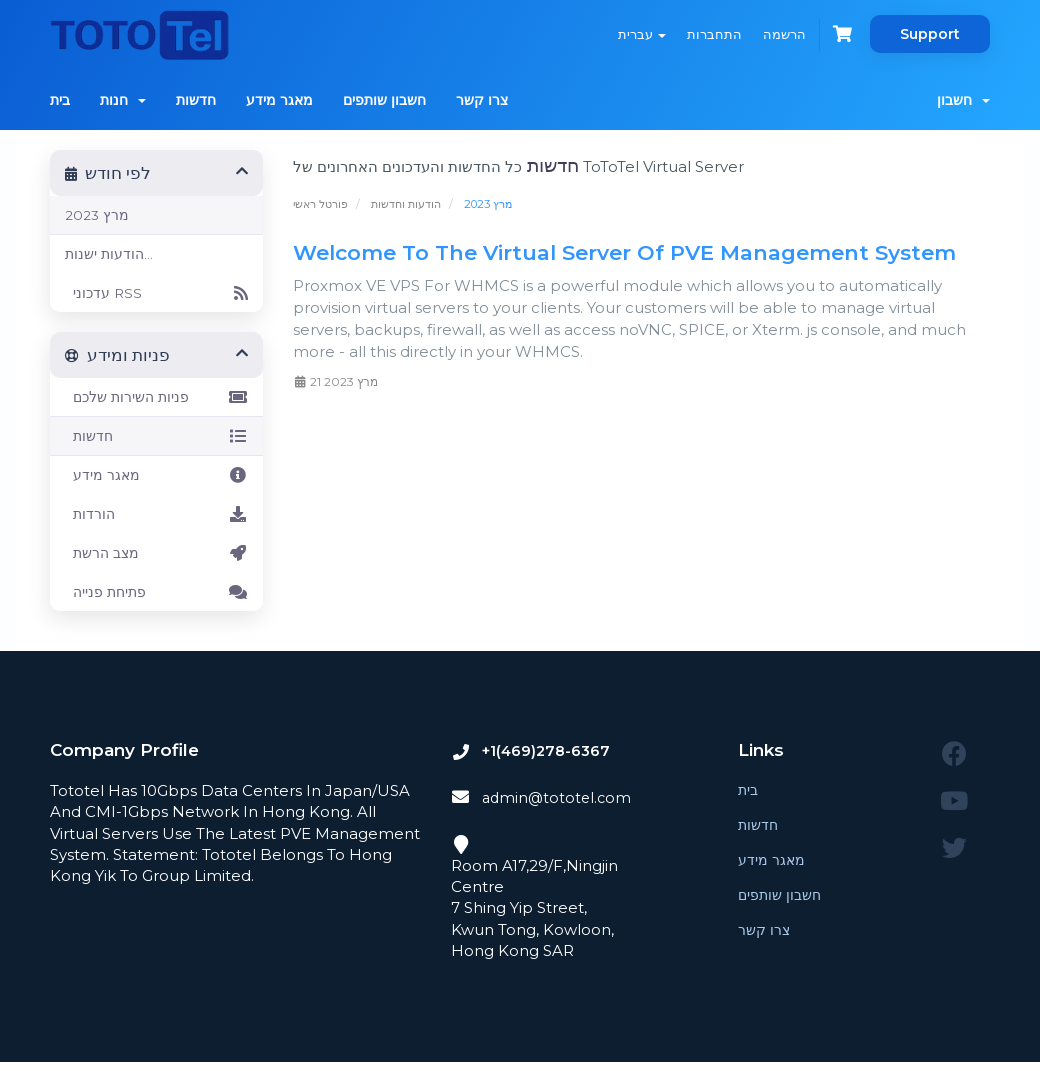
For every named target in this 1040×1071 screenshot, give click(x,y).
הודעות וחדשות (406, 204)
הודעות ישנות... (109, 254)
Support (930, 34)
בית (60, 100)
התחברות (707, 34)
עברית (632, 34)
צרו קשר (482, 100)
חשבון (963, 100)
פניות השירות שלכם (156, 397)
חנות (123, 100)
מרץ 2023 (97, 215)
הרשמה (780, 34)
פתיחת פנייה (156, 592)
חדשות (196, 100)
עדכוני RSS (156, 293)
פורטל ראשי (320, 204)
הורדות (156, 514)
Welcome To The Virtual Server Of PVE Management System (624, 252)
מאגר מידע (279, 100)
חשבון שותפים (384, 100)
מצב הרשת (156, 553)
